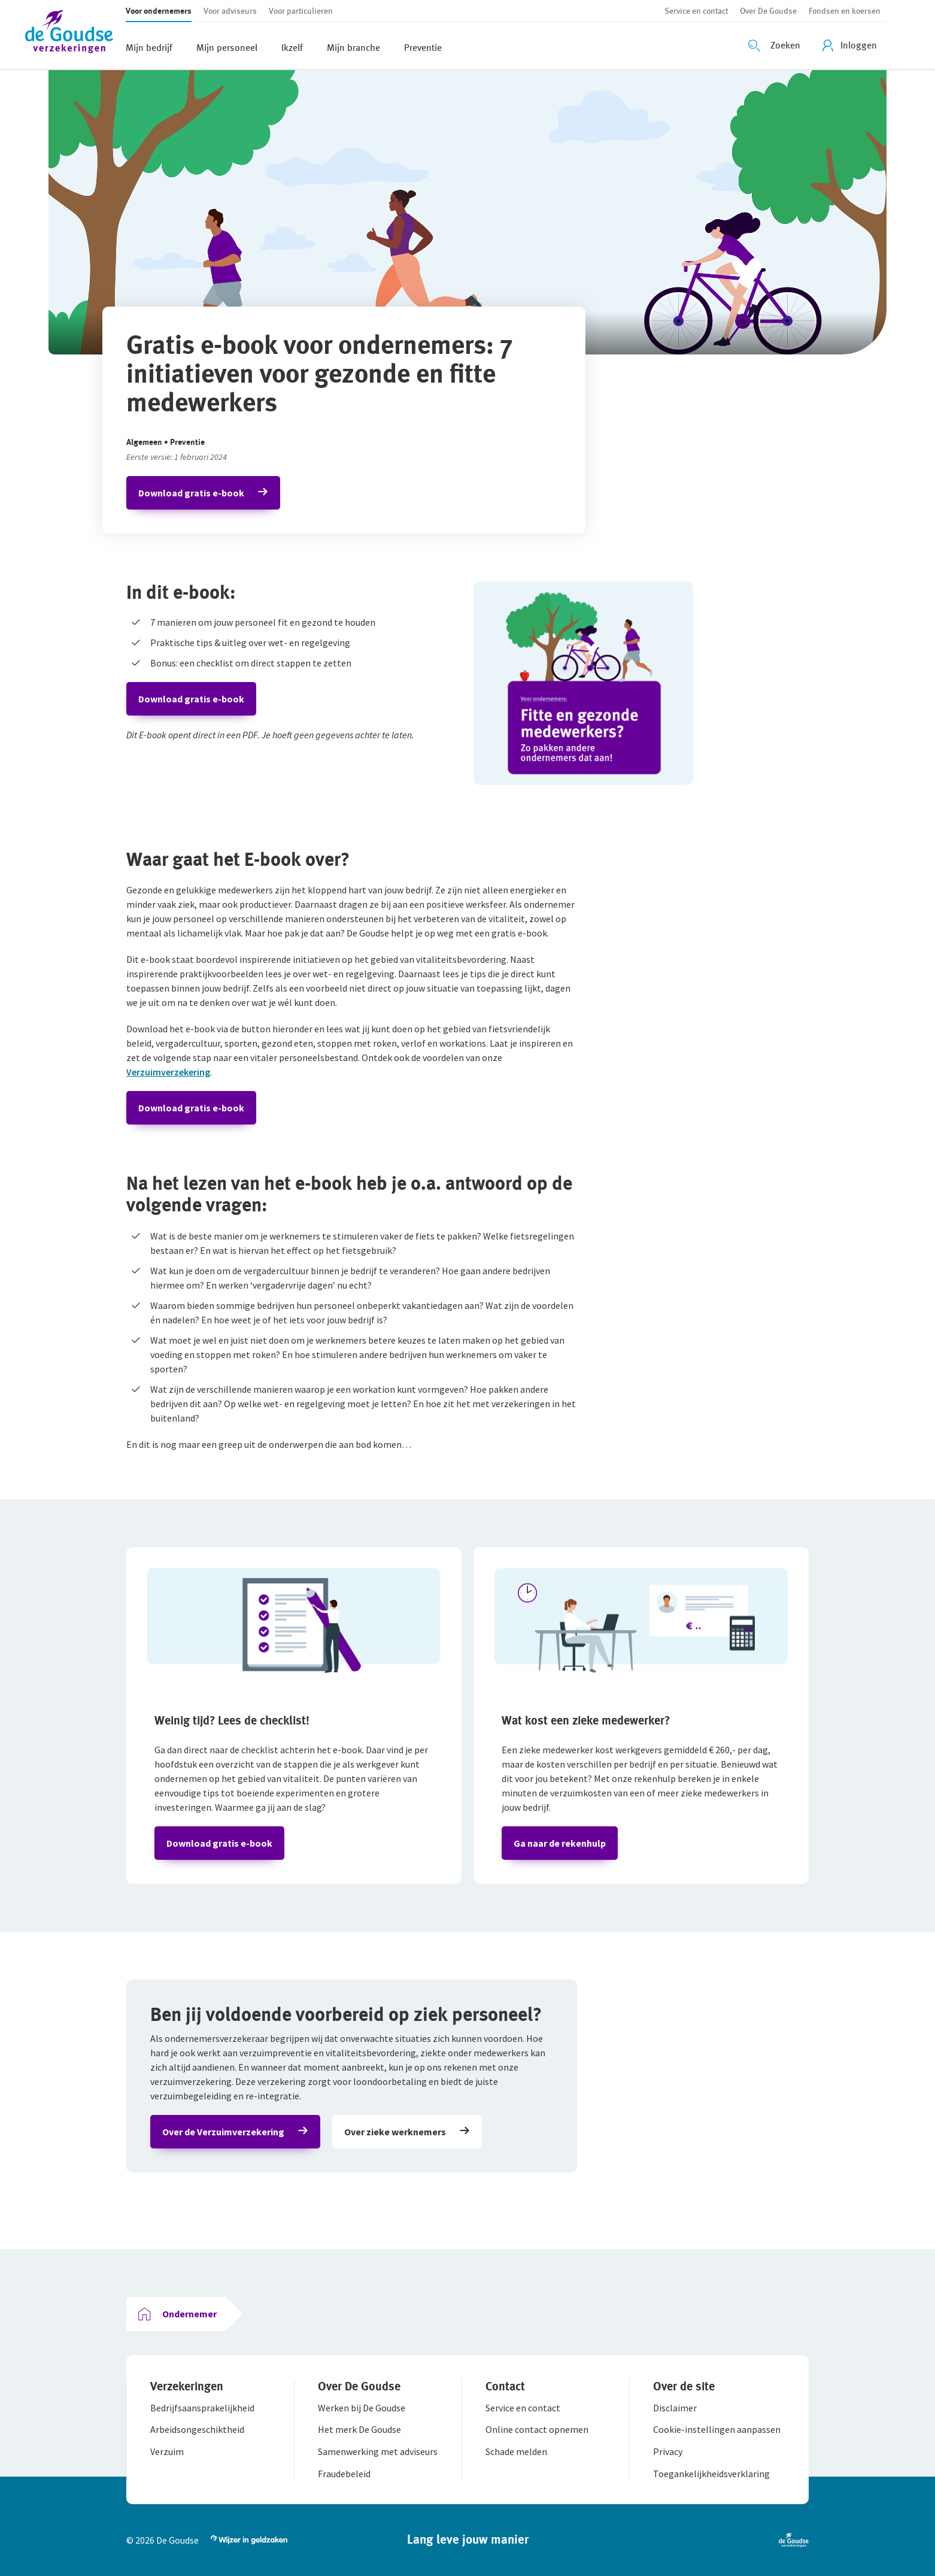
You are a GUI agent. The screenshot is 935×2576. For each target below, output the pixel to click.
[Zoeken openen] (775, 45)
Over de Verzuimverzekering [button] (223, 2132)
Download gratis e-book (191, 699)
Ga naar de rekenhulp (560, 1843)
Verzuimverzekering (168, 1072)
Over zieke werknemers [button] (395, 2132)
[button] (75, 34)
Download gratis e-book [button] (191, 493)
